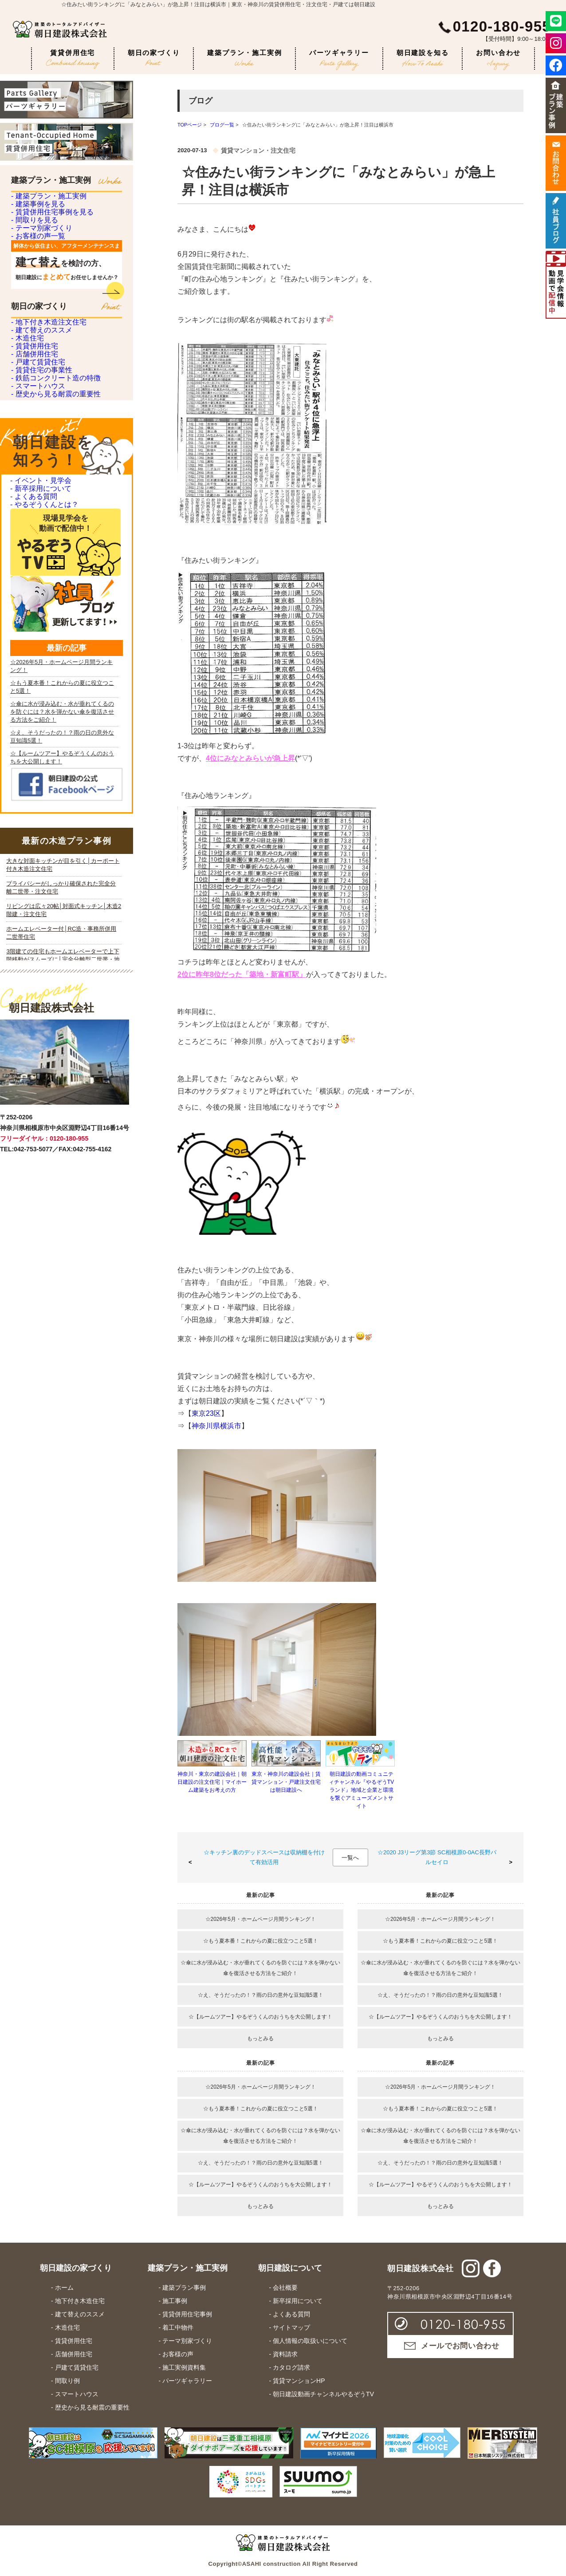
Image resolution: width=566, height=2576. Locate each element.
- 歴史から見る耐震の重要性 (53, 648)
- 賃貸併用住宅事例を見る (49, 253)
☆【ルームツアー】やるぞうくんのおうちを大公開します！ (260, 2017)
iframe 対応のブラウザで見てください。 (64, 1298)
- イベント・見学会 (38, 749)
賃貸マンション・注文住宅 (258, 150)
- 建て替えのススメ (39, 452)
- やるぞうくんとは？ (42, 814)
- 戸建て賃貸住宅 (36, 550)
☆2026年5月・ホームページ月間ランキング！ (260, 1919)
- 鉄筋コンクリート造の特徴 (53, 599)
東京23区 (206, 1413)
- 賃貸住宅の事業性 (39, 574)
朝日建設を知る (423, 58)
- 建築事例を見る (36, 228)
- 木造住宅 (26, 477)
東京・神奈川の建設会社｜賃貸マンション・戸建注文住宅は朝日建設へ (286, 1782)
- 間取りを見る (33, 277)
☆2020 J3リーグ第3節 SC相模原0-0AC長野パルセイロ (436, 1857)
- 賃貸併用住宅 (33, 501)
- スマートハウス (36, 623)
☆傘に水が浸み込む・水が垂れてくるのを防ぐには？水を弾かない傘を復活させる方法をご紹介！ (260, 1968)
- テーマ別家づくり (39, 301)
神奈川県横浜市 (216, 1426)
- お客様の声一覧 (36, 326)
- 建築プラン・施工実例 (46, 204)
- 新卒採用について (38, 770)
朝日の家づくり (154, 57)
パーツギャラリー (339, 59)
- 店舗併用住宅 (33, 525)
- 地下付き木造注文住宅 (46, 428)
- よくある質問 (32, 792)
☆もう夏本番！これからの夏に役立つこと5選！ (260, 1941)
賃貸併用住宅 (72, 59)
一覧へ (350, 1857)
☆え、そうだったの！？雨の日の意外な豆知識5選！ (260, 1995)
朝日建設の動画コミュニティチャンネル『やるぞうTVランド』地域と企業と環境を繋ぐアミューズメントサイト (361, 1790)
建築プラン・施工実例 (244, 57)
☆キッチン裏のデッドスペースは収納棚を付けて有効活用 (264, 1857)
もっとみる (260, 2038)
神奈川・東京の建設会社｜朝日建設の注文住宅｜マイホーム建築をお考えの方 (212, 1782)
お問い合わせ (498, 59)
